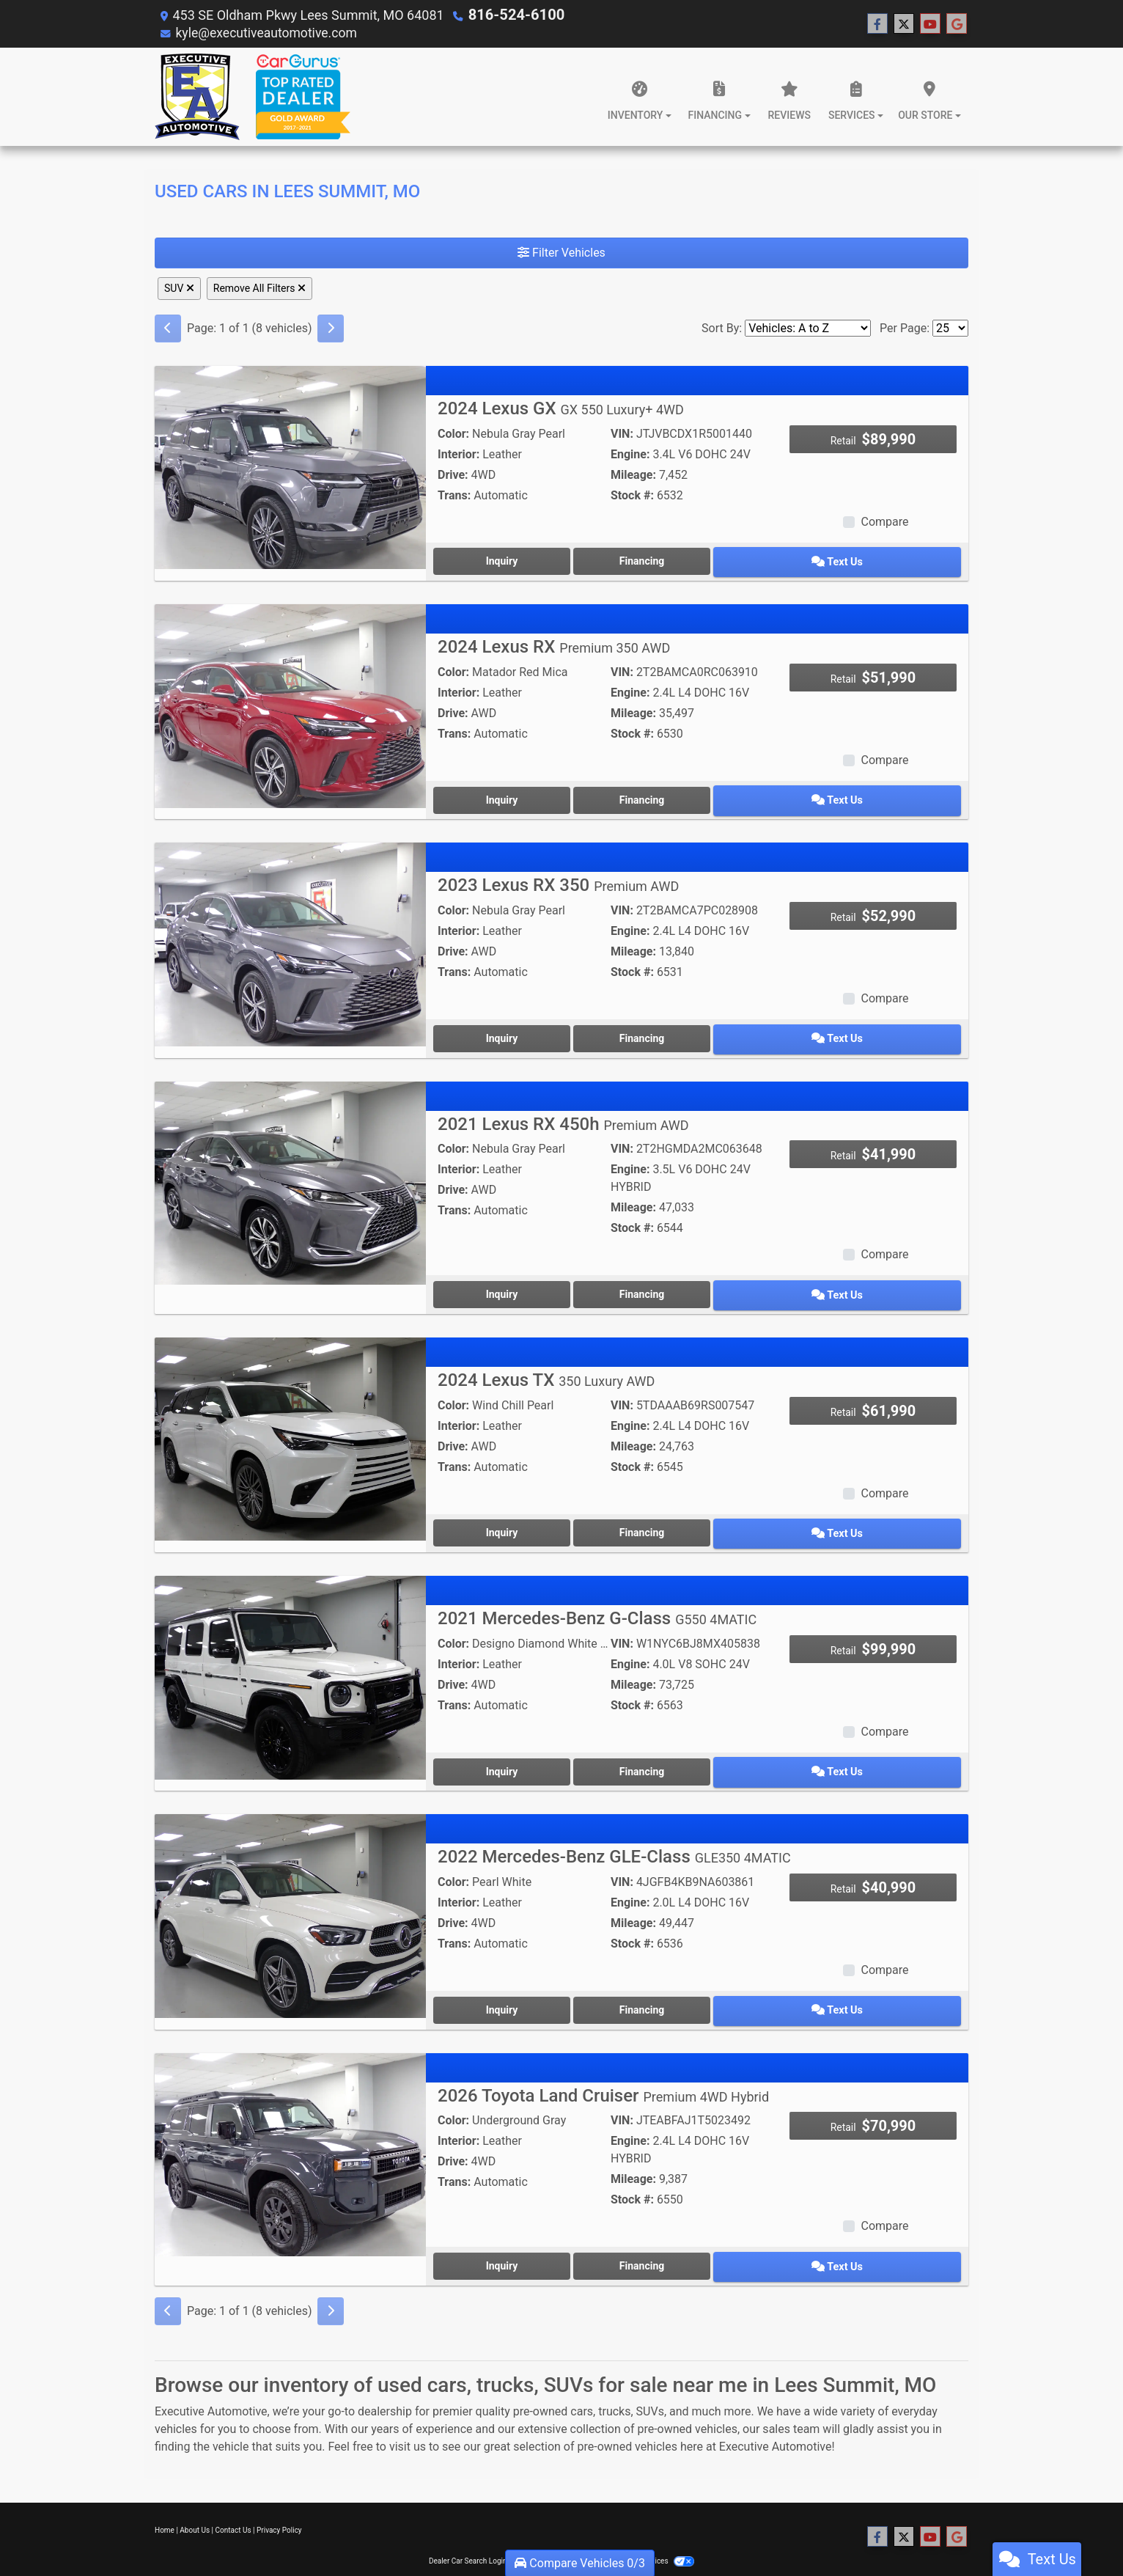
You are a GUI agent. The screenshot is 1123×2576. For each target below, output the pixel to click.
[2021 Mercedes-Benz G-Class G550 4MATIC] (290, 1656)
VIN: (622, 433)
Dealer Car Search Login (468, 2529)
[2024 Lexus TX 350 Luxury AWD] (290, 1421)
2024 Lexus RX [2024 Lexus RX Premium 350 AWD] (554, 642)
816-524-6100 (511, 14)
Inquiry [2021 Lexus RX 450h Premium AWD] (520, 1279)
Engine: (630, 453)
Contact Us (233, 2498)
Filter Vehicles (561, 252)
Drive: (453, 474)
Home (164, 2498)
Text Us (874, 559)
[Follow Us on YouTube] (930, 23)
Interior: (458, 453)
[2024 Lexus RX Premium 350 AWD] (290, 701)
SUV (179, 287)
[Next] (330, 328)
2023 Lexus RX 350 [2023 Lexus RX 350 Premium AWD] (558, 876)
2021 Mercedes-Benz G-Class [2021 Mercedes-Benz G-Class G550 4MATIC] (597, 1598)
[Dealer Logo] (252, 96)
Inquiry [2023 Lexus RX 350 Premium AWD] (520, 1027)
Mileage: (633, 474)
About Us (195, 2498)
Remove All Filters (259, 287)
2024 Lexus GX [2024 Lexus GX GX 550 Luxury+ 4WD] (561, 407)
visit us (407, 2414)
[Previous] (168, 328)
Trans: (454, 495)
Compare (884, 521)
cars (581, 2379)
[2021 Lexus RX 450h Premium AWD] (290, 1169)
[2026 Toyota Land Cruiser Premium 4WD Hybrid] (290, 2125)
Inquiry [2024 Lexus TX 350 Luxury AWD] (520, 1514)
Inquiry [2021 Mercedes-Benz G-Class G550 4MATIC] (520, 1749)
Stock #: (632, 495)
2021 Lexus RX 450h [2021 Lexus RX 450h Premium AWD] (563, 1111)
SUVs (650, 2379)
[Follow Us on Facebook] (877, 23)
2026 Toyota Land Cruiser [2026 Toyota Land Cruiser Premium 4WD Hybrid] (603, 2066)
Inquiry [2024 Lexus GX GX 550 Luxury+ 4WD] (520, 559)
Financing (696, 559)
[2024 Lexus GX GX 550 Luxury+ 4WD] (290, 466)
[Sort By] (808, 327)
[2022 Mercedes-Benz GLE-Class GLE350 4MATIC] (290, 1891)
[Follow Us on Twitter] (904, 23)
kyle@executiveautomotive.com (268, 32)
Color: (453, 433)
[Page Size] (950, 327)
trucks (614, 2379)
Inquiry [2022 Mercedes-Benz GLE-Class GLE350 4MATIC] (520, 1983)
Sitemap (580, 2529)
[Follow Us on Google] (956, 23)
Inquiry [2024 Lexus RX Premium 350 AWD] (520, 793)
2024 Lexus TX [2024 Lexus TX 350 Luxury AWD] (546, 1363)
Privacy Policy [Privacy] (279, 2498)
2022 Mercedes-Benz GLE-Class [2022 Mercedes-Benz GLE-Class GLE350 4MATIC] (614, 1832)
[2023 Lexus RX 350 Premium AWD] (290, 935)
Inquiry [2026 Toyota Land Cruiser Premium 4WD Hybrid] (520, 2235)
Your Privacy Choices (647, 2529)
